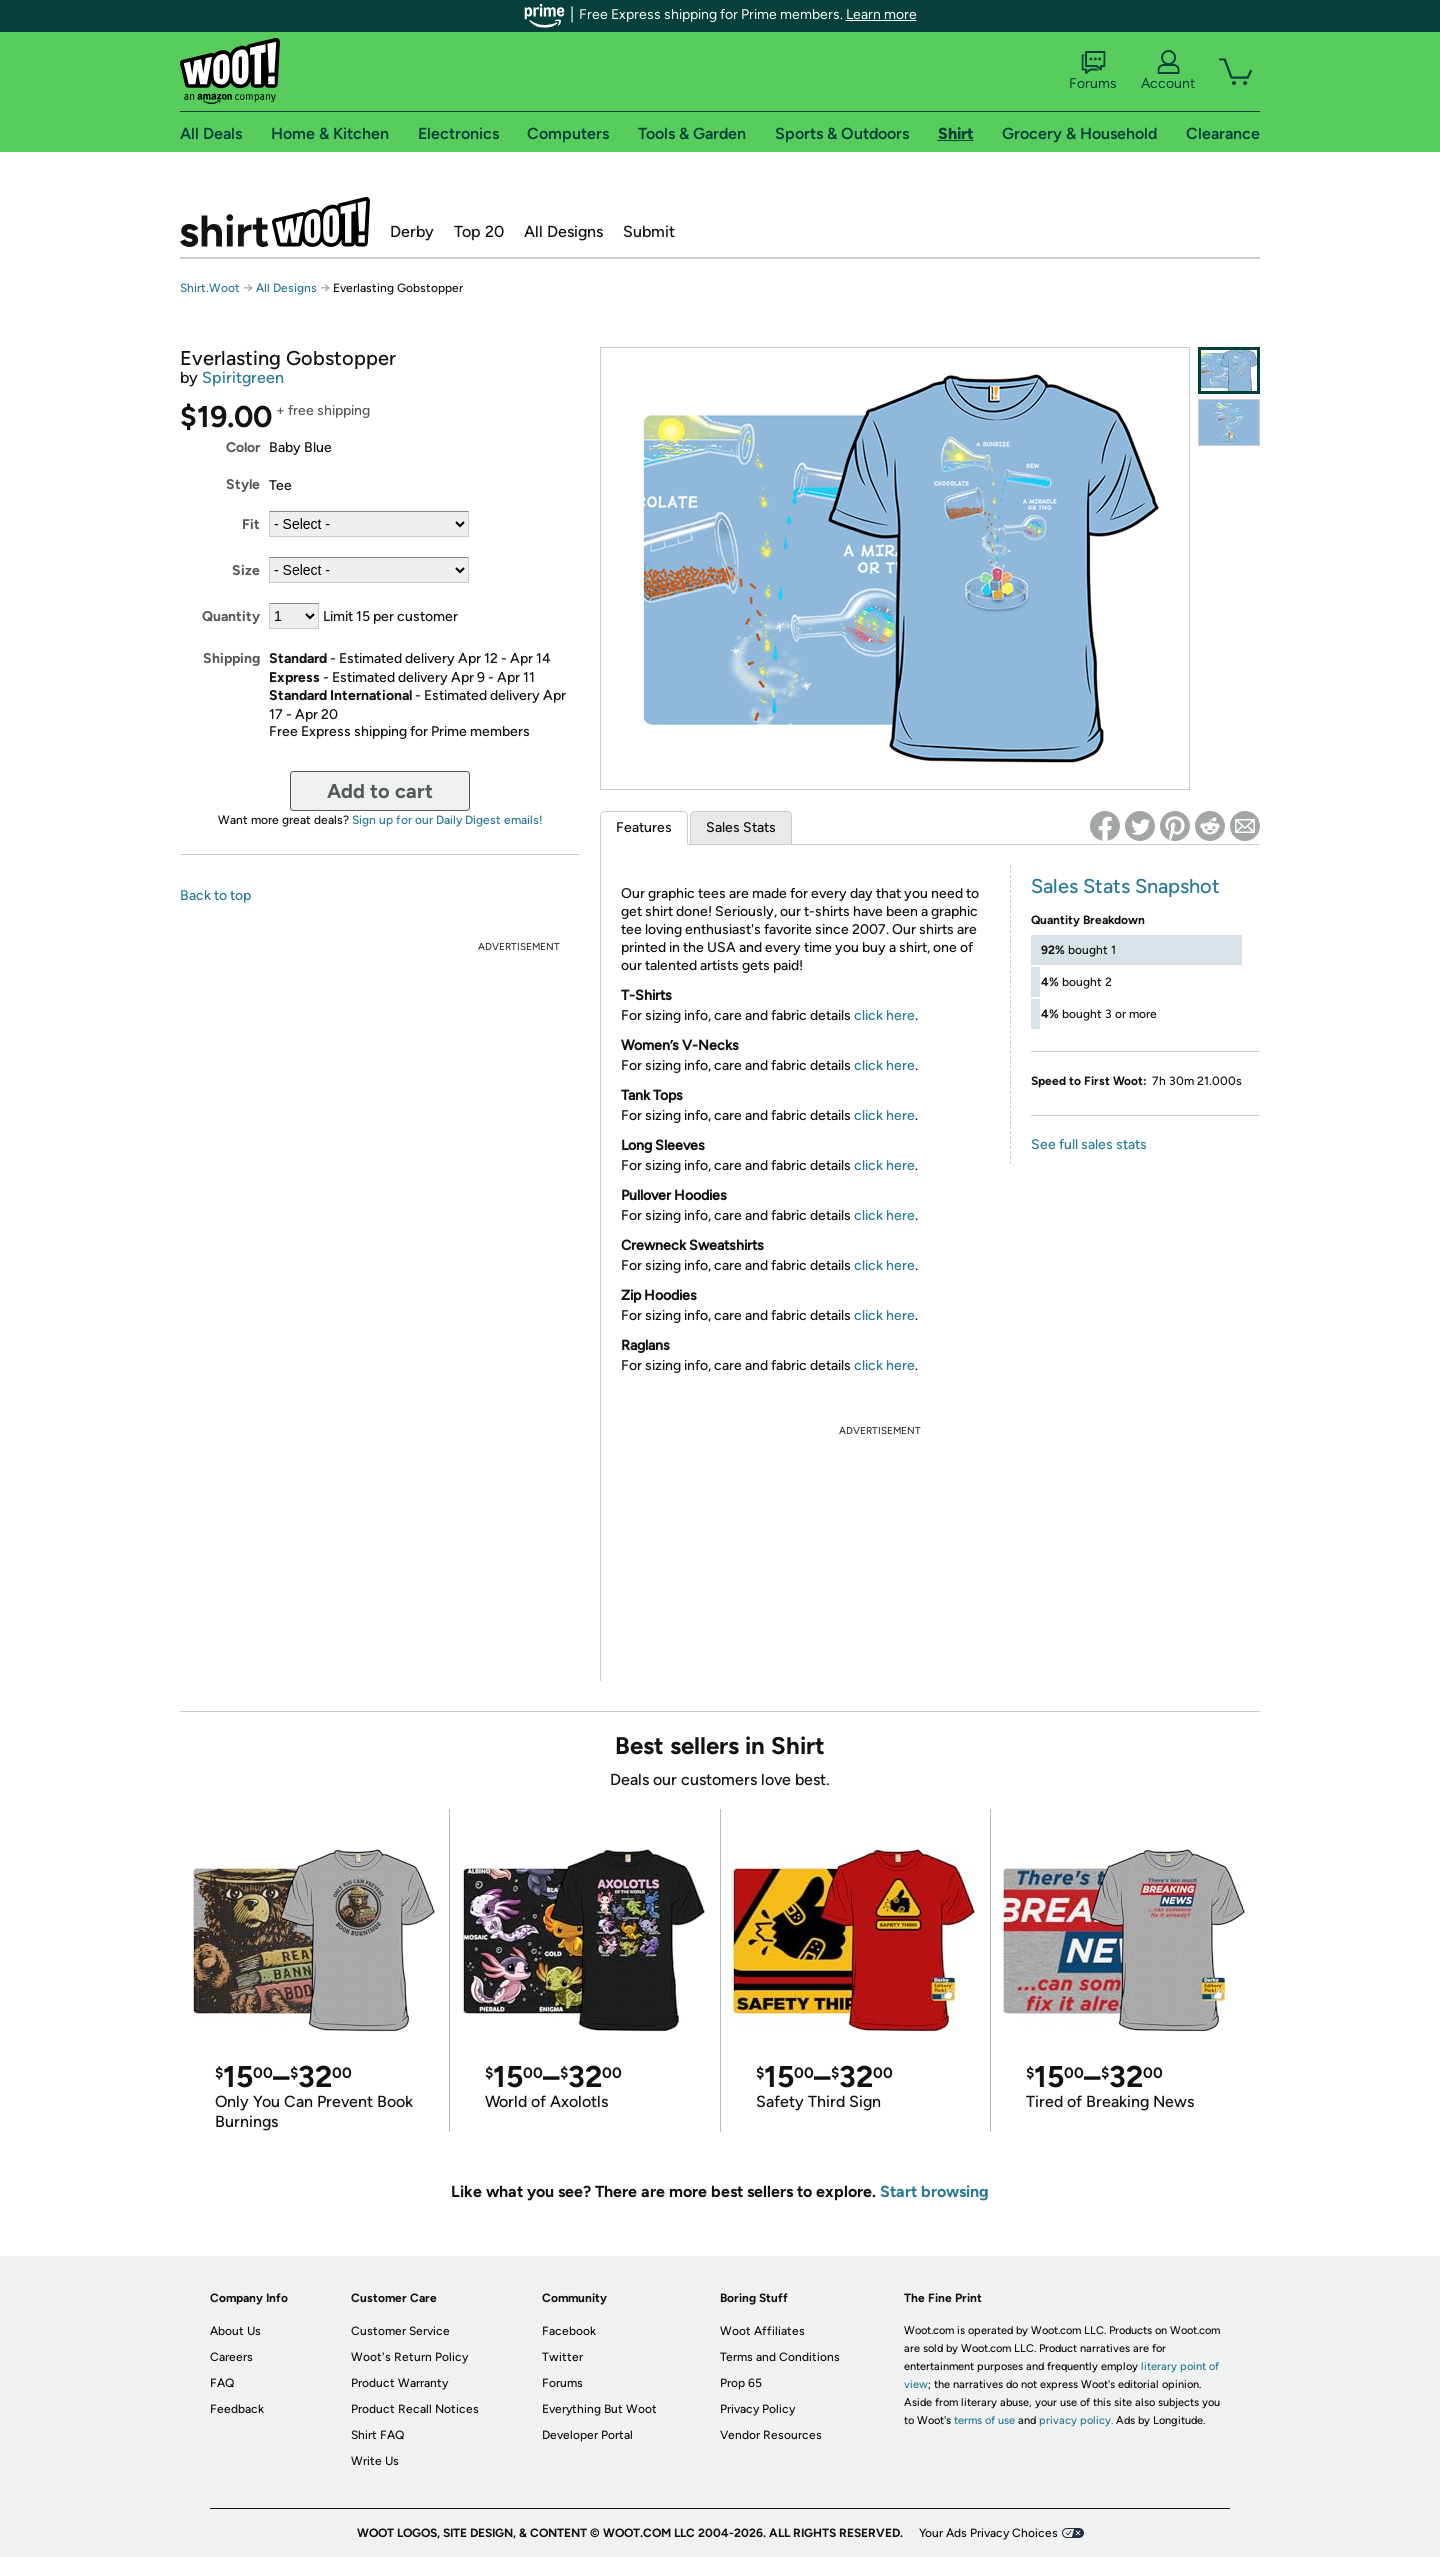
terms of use (984, 2420)
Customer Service (400, 2331)
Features (644, 827)
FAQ (222, 2383)
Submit (649, 231)
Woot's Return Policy (409, 2357)
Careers (231, 2357)
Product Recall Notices (415, 2409)
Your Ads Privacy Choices (988, 2533)
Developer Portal (587, 2435)
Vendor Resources (771, 2435)
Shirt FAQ (377, 2435)
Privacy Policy (757, 2409)
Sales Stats (741, 827)
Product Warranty (399, 2383)
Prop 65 (741, 2383)
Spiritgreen (243, 377)
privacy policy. (1076, 2420)
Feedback (237, 2409)
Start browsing (934, 2191)
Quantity (231, 616)
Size (246, 570)
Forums (1093, 71)
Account (1168, 71)
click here (884, 1015)
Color (243, 447)
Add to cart (380, 791)
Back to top (215, 895)
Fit (251, 524)
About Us (235, 2331)
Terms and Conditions (780, 2357)
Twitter (562, 2357)
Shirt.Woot (275, 222)
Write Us (375, 2461)
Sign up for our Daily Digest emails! (447, 820)
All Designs (563, 231)
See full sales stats (1089, 1144)
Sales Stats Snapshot (1125, 886)
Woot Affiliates (762, 2331)
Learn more (881, 14)
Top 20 (479, 231)
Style (243, 484)
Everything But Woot (599, 2409)
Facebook (569, 2331)
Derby (412, 231)
